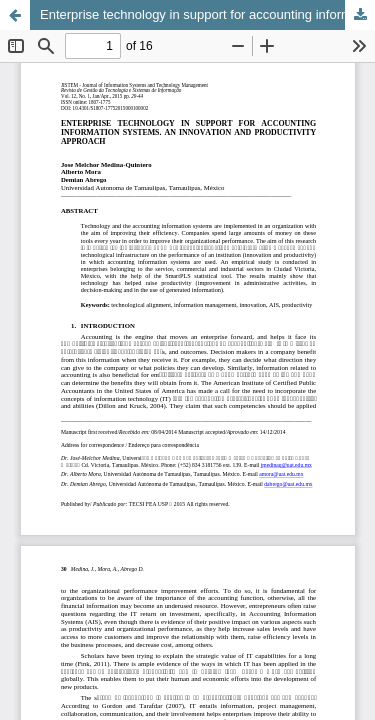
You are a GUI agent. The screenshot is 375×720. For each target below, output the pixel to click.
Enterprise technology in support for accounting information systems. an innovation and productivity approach (207, 14)
